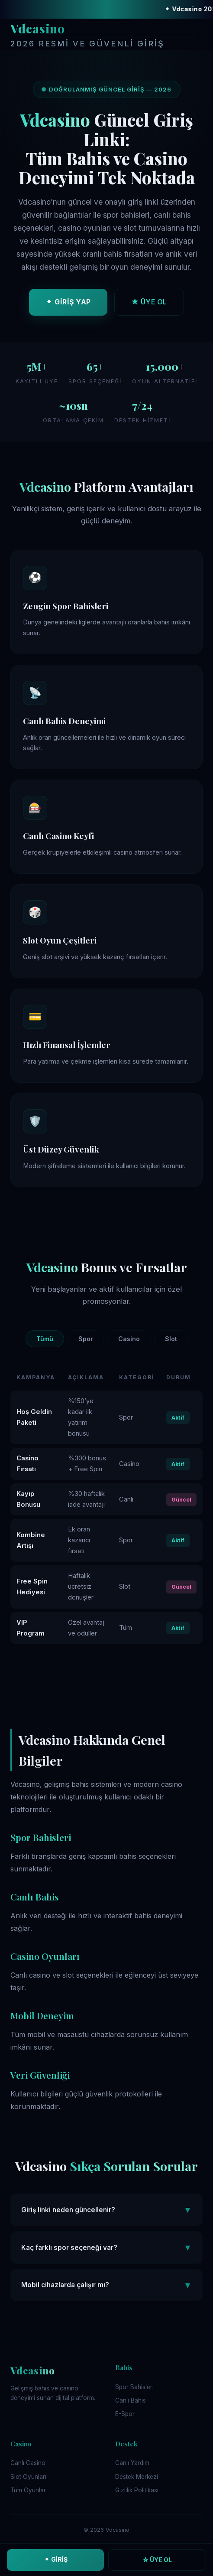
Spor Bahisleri (134, 2386)
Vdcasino (87, 35)
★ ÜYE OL (149, 304)
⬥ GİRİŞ (56, 2559)
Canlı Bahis (130, 2400)
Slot (171, 1338)
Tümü (44, 1338)
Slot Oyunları (28, 2476)
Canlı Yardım (132, 2462)
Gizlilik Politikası (136, 2490)
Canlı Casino (27, 2462)
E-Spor (125, 2413)
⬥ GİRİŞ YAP (68, 304)
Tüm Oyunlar (28, 2490)
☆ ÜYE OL (157, 2559)
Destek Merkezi (136, 2476)
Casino (129, 1338)
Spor (85, 1338)
